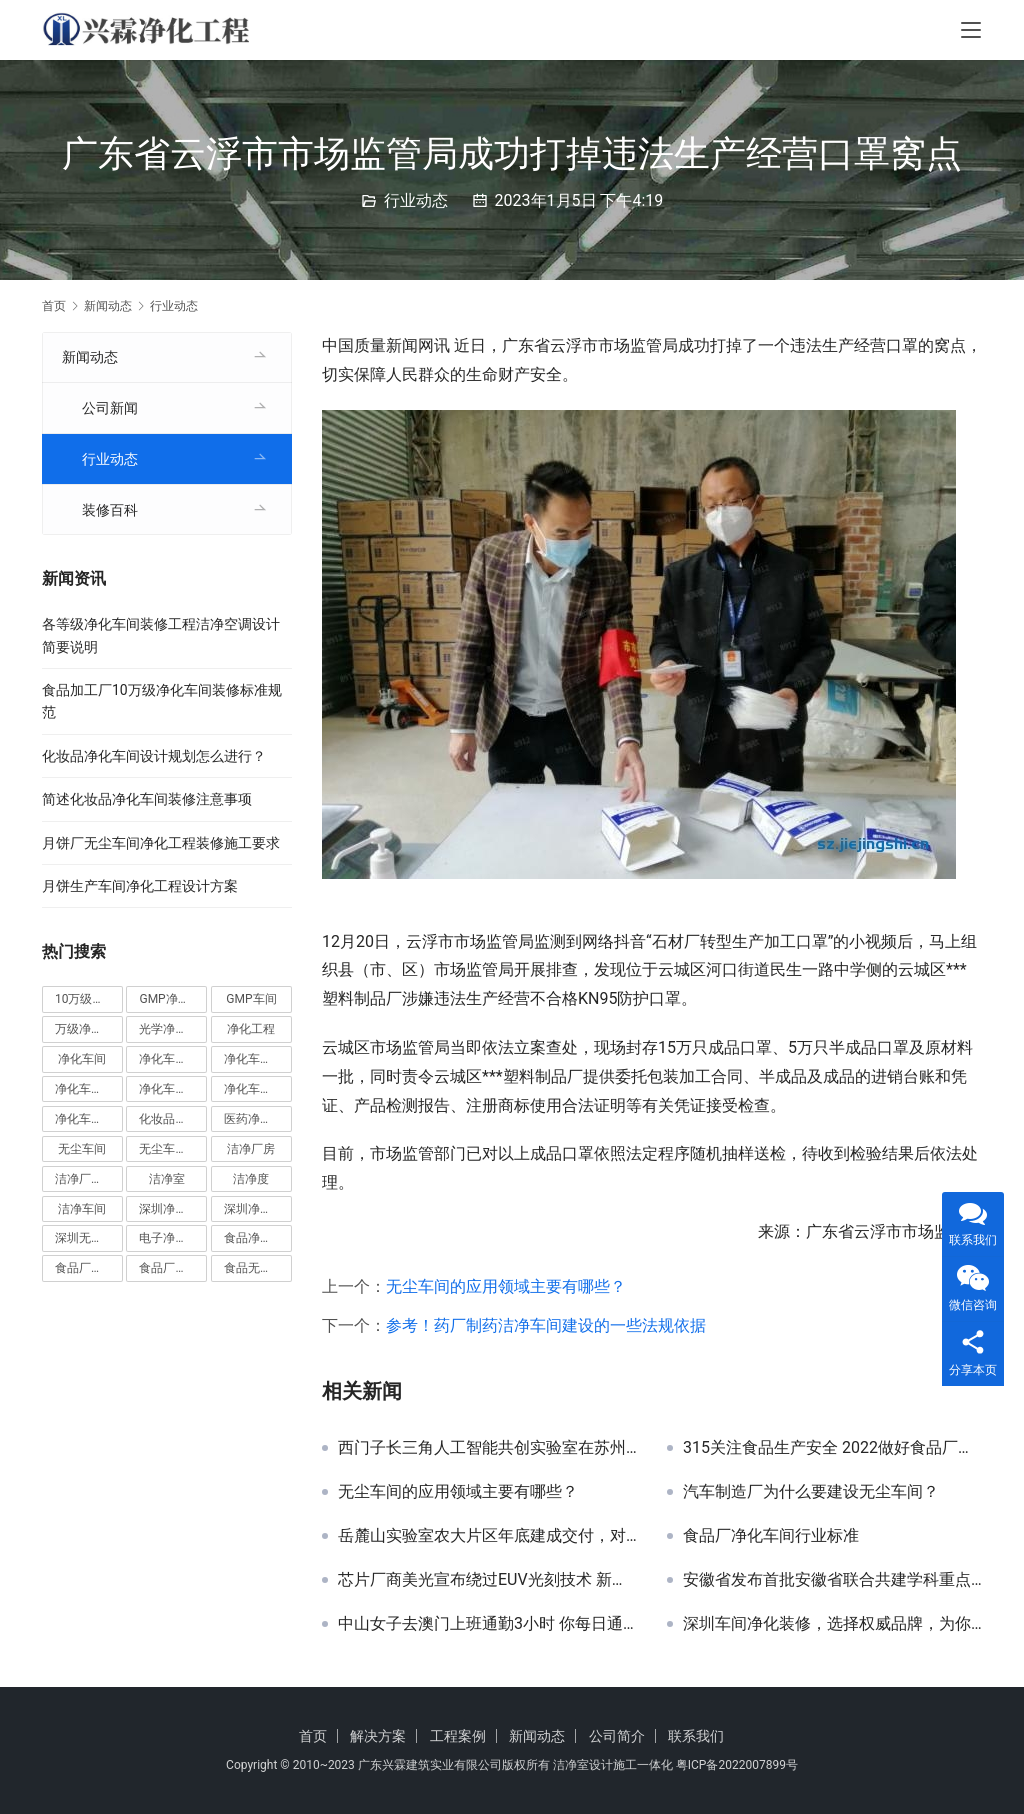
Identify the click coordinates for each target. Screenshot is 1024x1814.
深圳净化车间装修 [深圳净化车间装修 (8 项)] (258, 1209)
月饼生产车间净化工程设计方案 (140, 886)
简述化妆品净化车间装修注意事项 (147, 799)
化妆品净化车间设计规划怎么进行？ (154, 756)
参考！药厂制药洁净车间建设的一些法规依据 (546, 1325)
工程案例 (458, 1736)
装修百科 (110, 510)
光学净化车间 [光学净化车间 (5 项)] (173, 1029)
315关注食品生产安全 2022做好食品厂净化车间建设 (832, 1448)
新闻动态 (90, 357)
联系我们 (696, 1736)
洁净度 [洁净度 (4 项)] (251, 1179)
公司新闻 (110, 408)
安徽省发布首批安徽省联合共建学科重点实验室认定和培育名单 (832, 1580)
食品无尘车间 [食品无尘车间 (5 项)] (258, 1268)
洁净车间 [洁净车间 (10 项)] (82, 1209)
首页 (54, 306)
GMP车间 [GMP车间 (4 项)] (251, 999)
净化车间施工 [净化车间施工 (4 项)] (173, 1089)
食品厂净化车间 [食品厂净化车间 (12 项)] (89, 1268)
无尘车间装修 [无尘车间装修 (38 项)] (173, 1149)
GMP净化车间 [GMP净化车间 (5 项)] (173, 999)
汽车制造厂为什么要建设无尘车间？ (811, 1492)
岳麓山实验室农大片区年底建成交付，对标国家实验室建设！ (487, 1536)
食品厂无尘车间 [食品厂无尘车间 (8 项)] (173, 1268)
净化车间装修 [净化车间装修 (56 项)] (258, 1089)
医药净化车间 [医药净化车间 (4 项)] (258, 1119)
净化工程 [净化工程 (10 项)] (251, 1029)
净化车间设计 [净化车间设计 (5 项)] (89, 1119)
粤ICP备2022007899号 (737, 1765)
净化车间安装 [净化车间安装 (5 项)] (89, 1089)
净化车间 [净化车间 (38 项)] (82, 1059)
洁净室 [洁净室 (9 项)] (167, 1179)
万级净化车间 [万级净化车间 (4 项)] (89, 1029)
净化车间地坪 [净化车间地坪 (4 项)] (258, 1059)
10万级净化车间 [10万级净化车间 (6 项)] (89, 999)
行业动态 (416, 200)
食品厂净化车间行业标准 (771, 1536)
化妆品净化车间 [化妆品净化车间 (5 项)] (173, 1119)
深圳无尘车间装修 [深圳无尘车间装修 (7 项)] (89, 1238)
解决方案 (378, 1736)
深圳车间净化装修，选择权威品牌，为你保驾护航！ (832, 1624)
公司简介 (617, 1736)
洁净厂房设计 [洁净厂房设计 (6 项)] (89, 1179)
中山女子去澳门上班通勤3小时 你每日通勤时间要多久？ (487, 1624)
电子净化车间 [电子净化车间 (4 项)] (173, 1238)
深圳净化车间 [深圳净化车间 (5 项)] (173, 1209)
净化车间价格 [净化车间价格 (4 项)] (173, 1059)
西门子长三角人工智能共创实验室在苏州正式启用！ (487, 1448)
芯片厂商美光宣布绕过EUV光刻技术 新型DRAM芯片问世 (487, 1580)
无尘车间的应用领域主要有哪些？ (506, 1286)
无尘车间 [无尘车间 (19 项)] (82, 1149)
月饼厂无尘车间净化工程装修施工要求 (161, 843)
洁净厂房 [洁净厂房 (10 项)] (251, 1149)
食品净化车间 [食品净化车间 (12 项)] (258, 1238)
